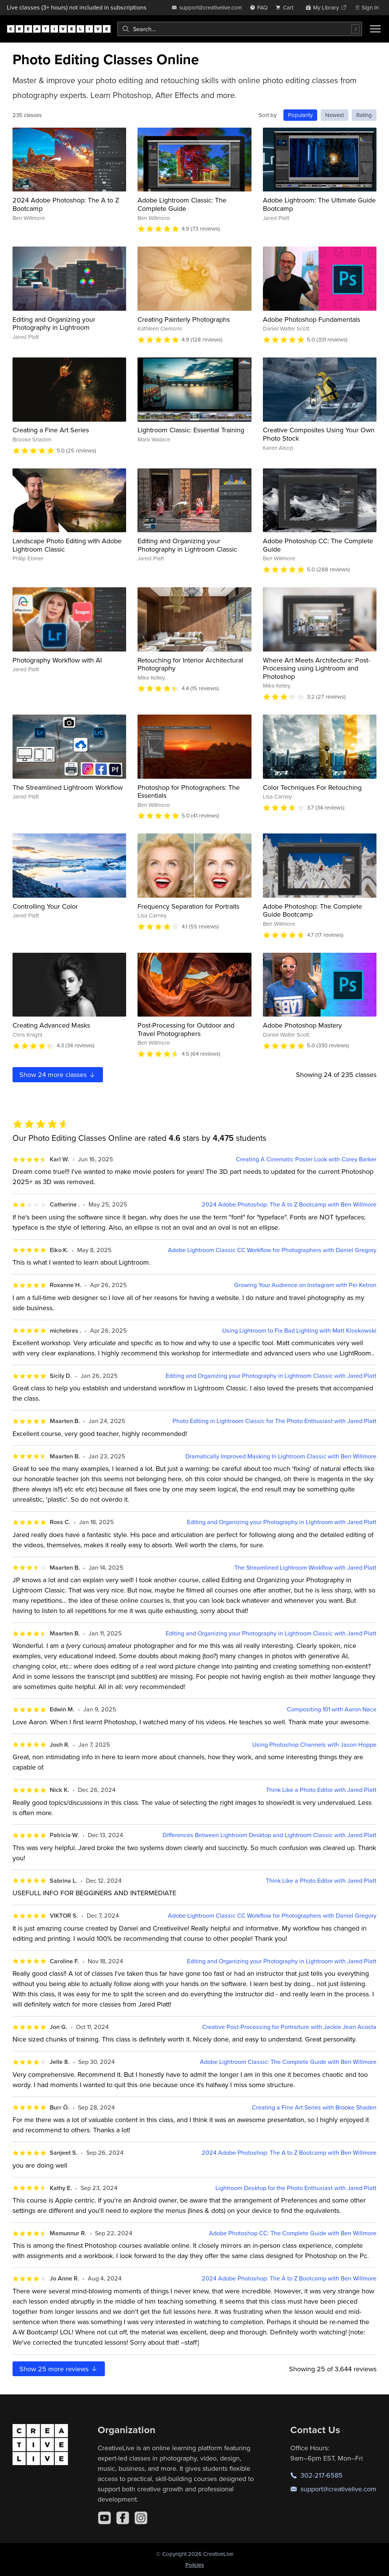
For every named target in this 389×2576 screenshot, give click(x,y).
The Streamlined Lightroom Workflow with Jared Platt (305, 1567)
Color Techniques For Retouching (312, 787)
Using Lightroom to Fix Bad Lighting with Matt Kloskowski (299, 1330)
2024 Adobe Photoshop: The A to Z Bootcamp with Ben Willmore (289, 1204)
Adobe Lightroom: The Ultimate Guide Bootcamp (319, 204)
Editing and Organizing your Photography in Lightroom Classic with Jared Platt (271, 1375)
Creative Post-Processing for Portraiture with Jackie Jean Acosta (289, 2026)
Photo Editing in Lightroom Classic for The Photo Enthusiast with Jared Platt (274, 1421)
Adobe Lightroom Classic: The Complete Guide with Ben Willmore (288, 2061)
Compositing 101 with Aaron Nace (331, 1709)
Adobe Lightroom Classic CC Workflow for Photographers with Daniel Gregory (272, 1250)
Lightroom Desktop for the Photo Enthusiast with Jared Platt (295, 2188)
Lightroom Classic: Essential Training (191, 430)
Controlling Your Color (45, 906)
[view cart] (286, 7)
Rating (364, 115)
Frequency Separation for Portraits (188, 906)
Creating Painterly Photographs (184, 319)
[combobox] (240, 29)
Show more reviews (58, 2369)
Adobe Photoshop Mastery (302, 1025)
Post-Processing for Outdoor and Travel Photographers (186, 1029)
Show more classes (57, 1074)
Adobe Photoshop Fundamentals (311, 319)
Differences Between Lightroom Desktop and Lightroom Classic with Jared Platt (269, 1835)
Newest (334, 115)
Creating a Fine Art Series (51, 430)
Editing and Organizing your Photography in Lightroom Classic (187, 545)
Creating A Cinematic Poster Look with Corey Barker (306, 1159)
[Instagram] (141, 2518)
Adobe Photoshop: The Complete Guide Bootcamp (312, 910)
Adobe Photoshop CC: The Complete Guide (318, 545)
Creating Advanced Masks (51, 1025)
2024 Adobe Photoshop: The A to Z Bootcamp (66, 204)
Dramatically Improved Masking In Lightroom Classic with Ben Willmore (280, 1456)
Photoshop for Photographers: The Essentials (189, 791)
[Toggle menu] (375, 29)
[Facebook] (123, 2518)
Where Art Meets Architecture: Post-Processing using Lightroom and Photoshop (316, 668)
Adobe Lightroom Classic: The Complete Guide (182, 204)
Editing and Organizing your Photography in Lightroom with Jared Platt (281, 1522)
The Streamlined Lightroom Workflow (68, 787)
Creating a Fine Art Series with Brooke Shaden (314, 2107)
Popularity (300, 115)
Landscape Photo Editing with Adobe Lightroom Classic (67, 545)
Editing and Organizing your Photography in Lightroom (54, 323)
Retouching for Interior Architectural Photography (190, 664)
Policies (194, 2565)
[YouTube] (104, 2518)
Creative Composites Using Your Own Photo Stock (319, 434)
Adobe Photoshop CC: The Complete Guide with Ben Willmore (292, 2233)
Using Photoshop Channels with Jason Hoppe (314, 1744)
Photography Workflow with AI (57, 660)
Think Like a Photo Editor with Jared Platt (321, 1789)
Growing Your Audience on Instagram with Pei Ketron (305, 1285)
